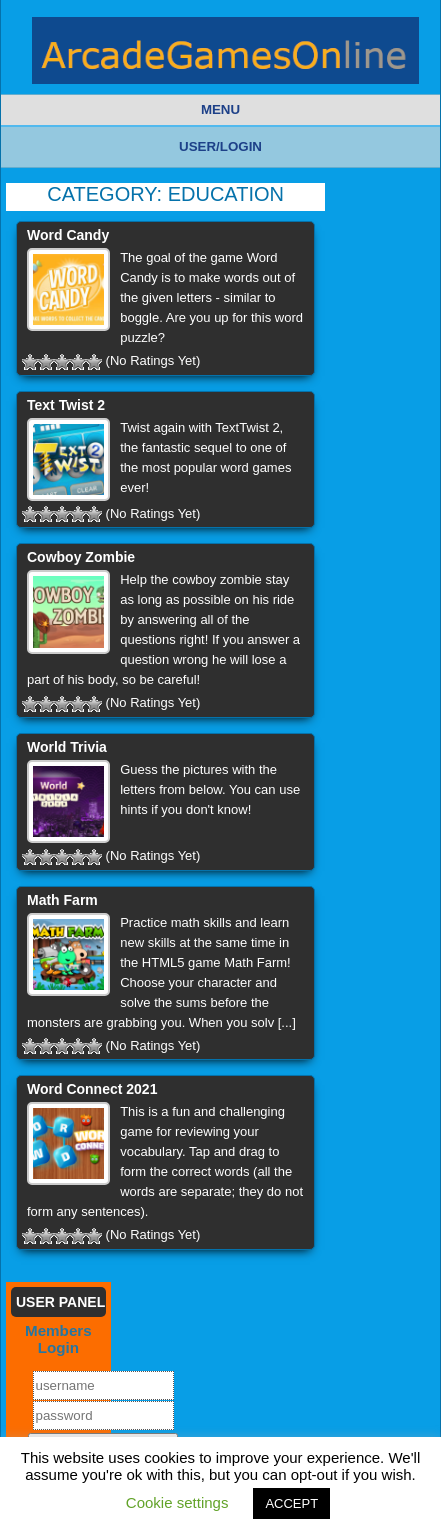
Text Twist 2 (66, 405)
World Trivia (67, 747)
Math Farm (62, 900)
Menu (220, 109)
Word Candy (68, 235)
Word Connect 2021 (92, 1089)
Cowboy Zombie (81, 557)
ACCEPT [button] (291, 1503)
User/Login (220, 146)
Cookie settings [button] (177, 1502)
